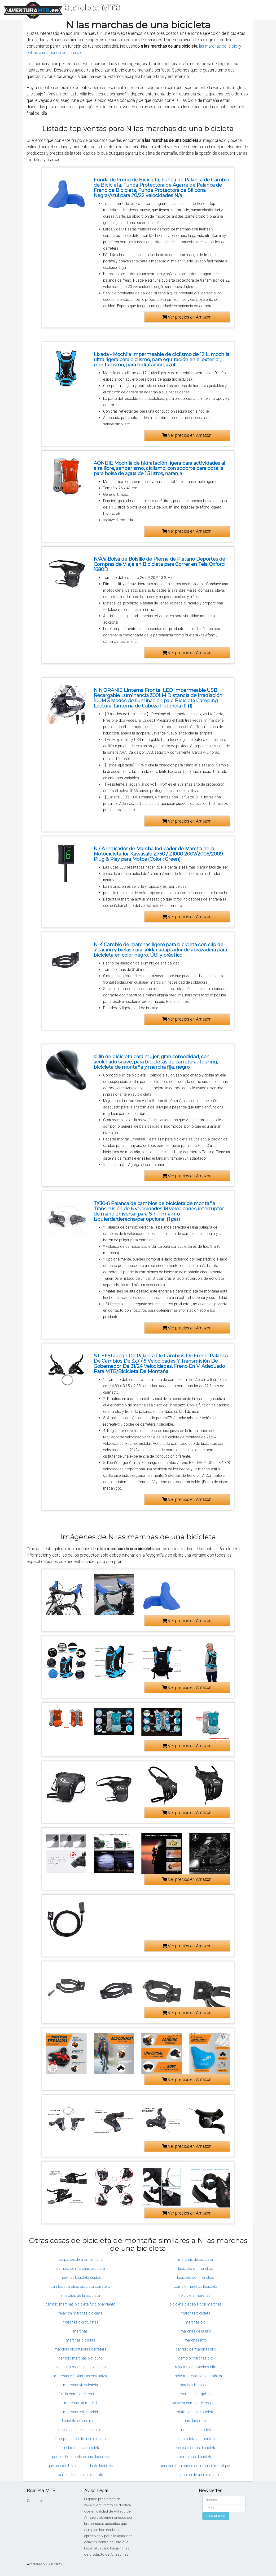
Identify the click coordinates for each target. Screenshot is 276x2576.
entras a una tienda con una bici (54, 52)
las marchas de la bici (218, 46)
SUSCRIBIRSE (216, 2516)
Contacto (34, 2501)
